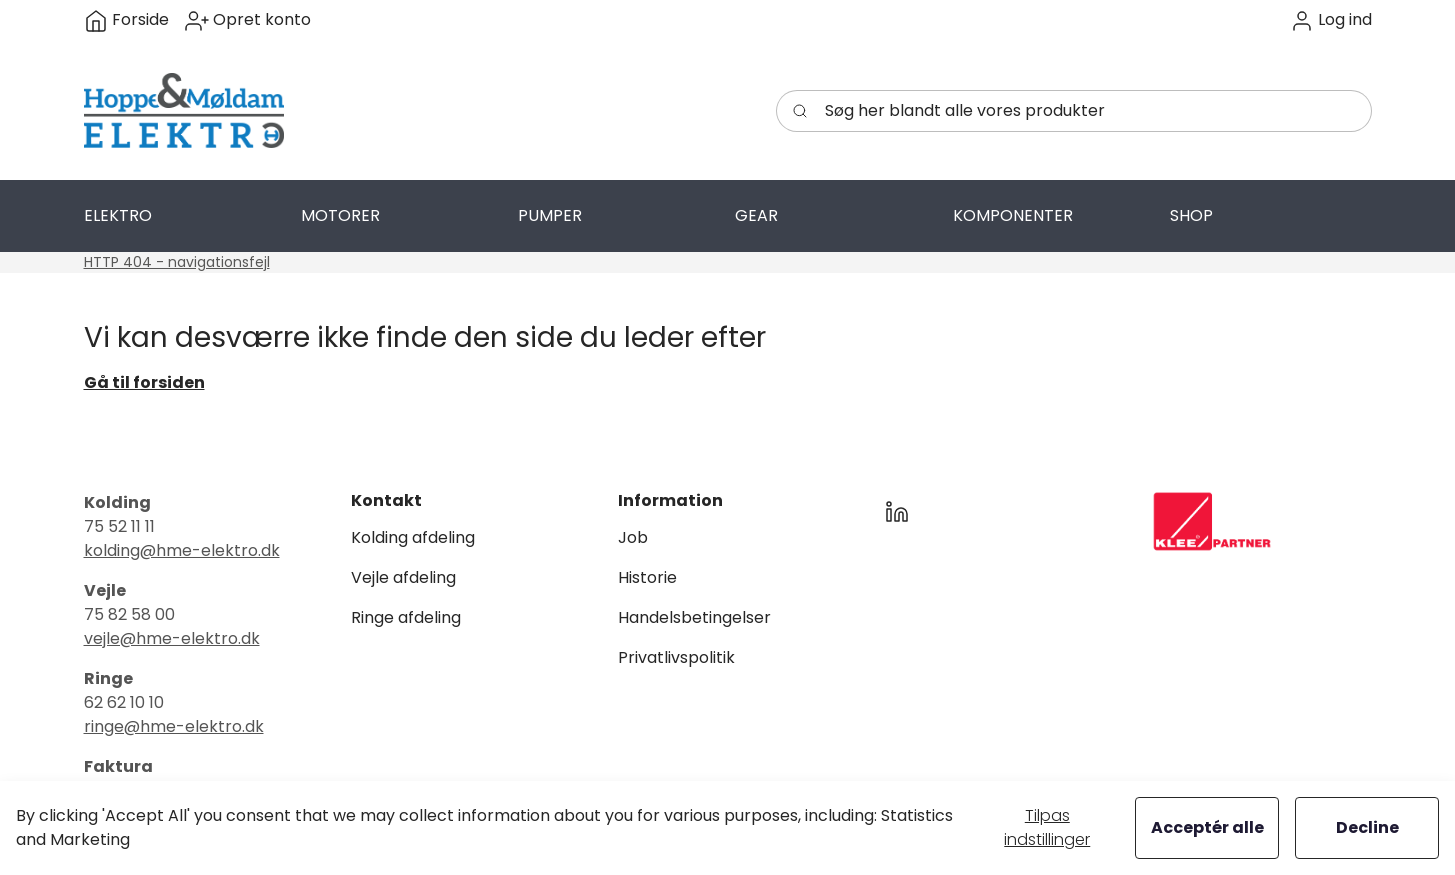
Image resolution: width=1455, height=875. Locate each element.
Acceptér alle (1207, 827)
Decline (1367, 827)
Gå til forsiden (144, 382)
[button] (1331, 20)
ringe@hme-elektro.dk (174, 726)
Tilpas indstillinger (1047, 827)
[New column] (1212, 521)
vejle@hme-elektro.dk (172, 638)
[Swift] (184, 111)
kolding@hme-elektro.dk (182, 550)
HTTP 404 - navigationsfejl (177, 262)
